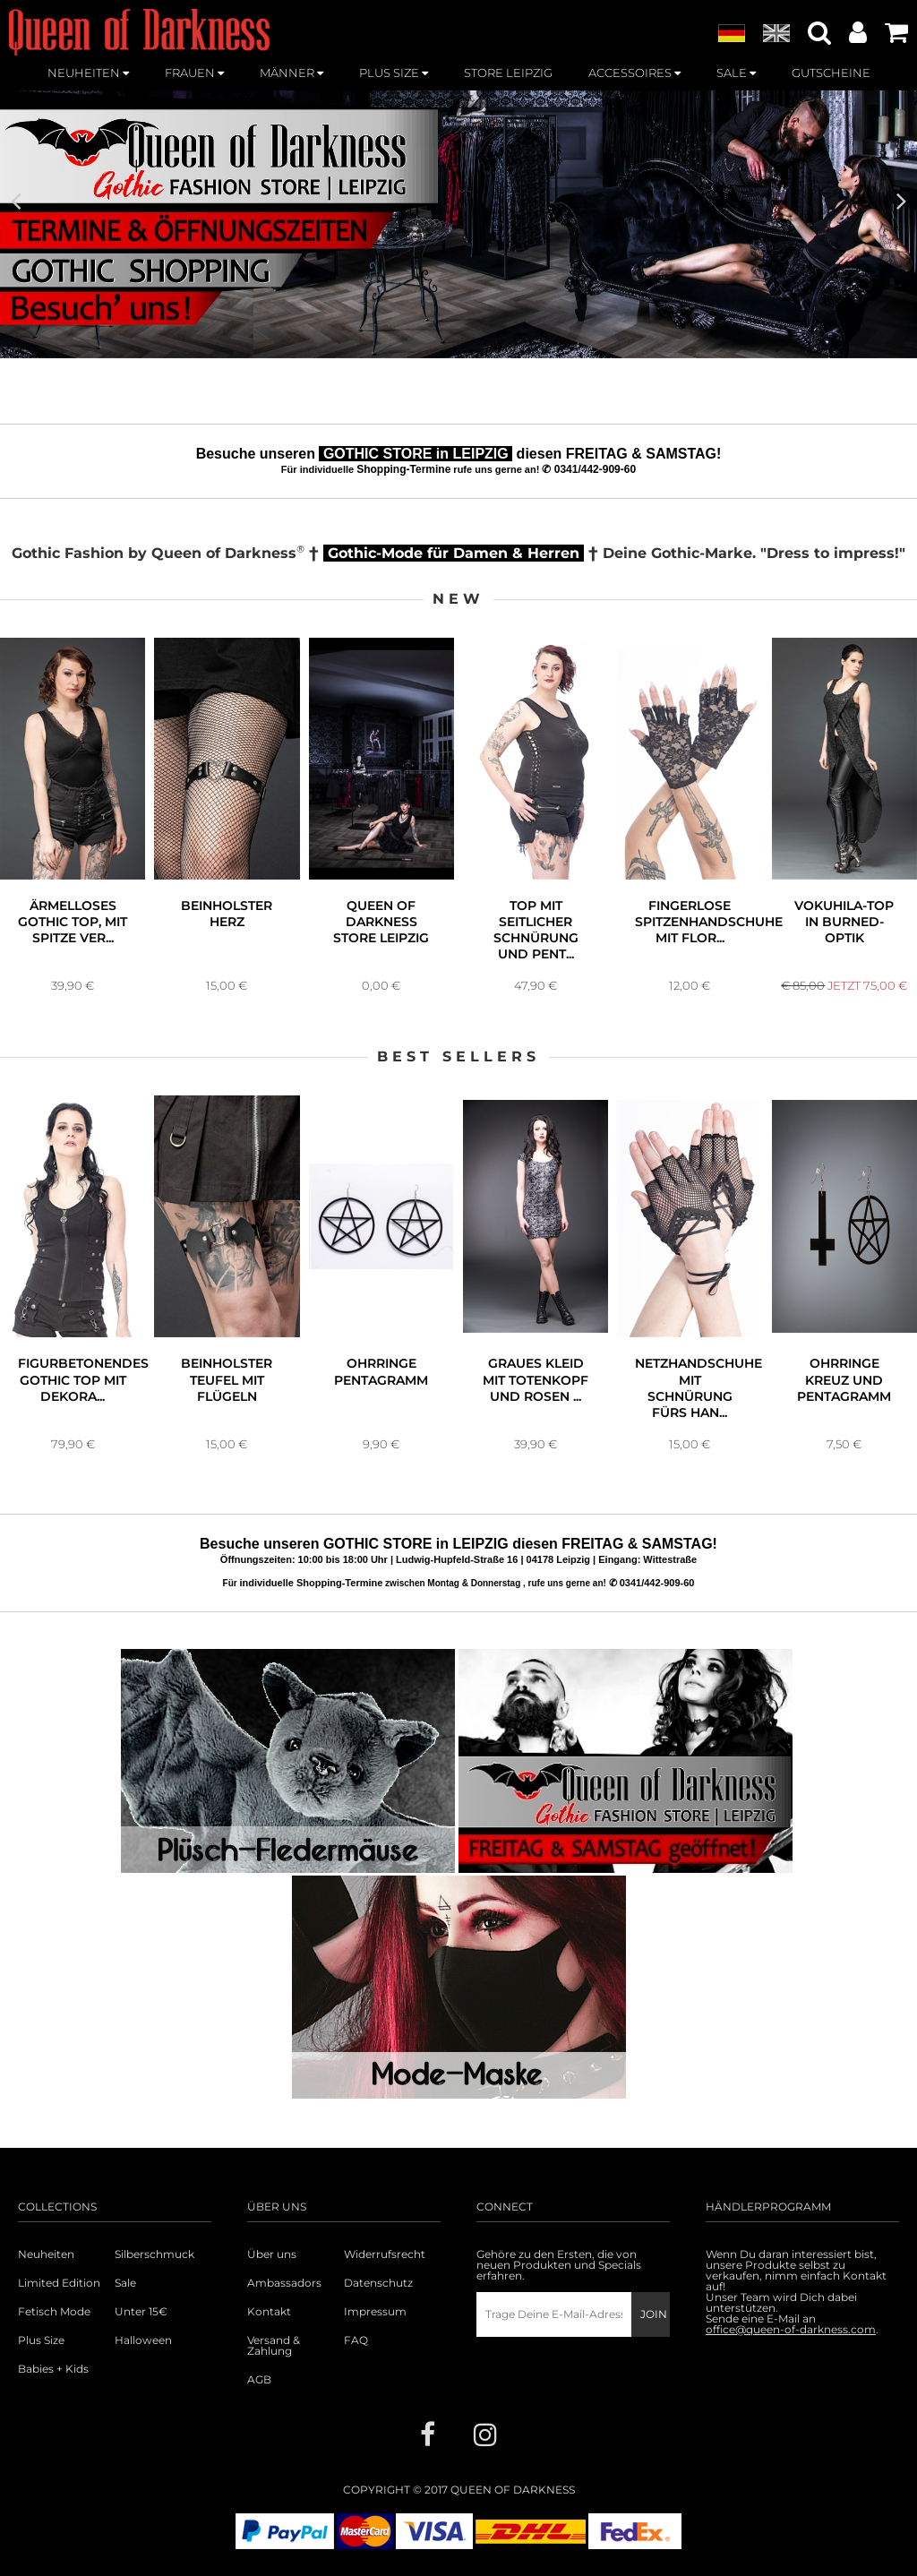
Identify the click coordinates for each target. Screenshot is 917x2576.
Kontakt (269, 2311)
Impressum (375, 2311)
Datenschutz (378, 2283)
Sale (125, 2283)
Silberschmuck (154, 2254)
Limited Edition (59, 2283)
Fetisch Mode (54, 2311)
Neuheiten (46, 2254)
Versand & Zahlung (273, 2346)
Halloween (143, 2340)
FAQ (356, 2340)
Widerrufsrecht (384, 2254)
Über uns (271, 2254)
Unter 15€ (141, 2311)
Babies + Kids (53, 2369)
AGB (259, 2379)
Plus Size (41, 2340)
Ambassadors (284, 2283)
